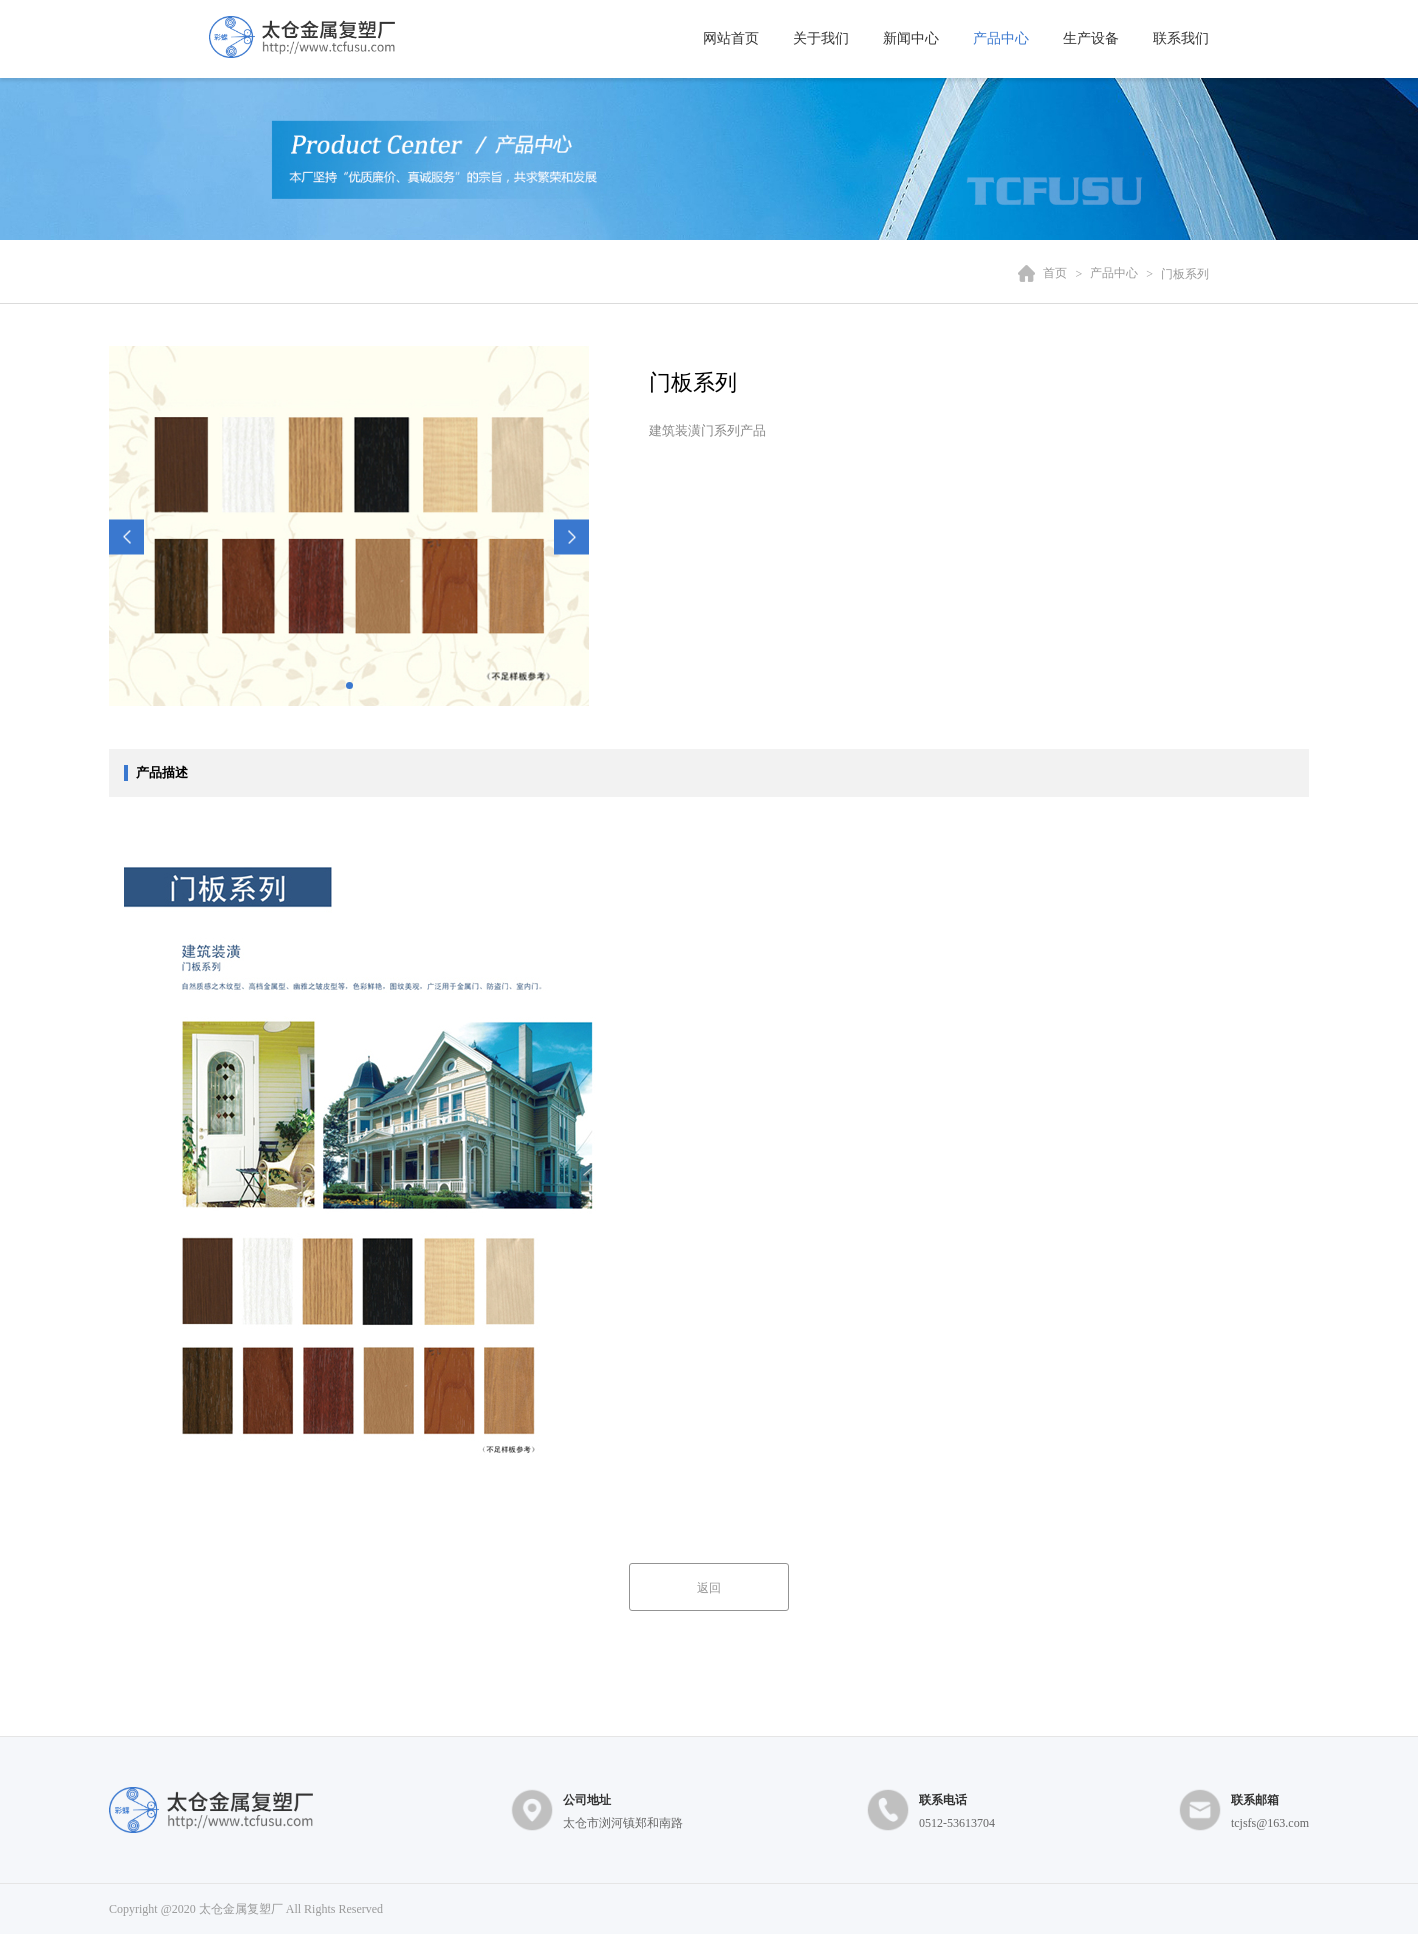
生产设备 (1091, 38)
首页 (1055, 274)
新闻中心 (911, 38)
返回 (709, 1588)
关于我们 (821, 38)
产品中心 (1001, 38)
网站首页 (731, 38)
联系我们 (1181, 38)
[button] (126, 537)
